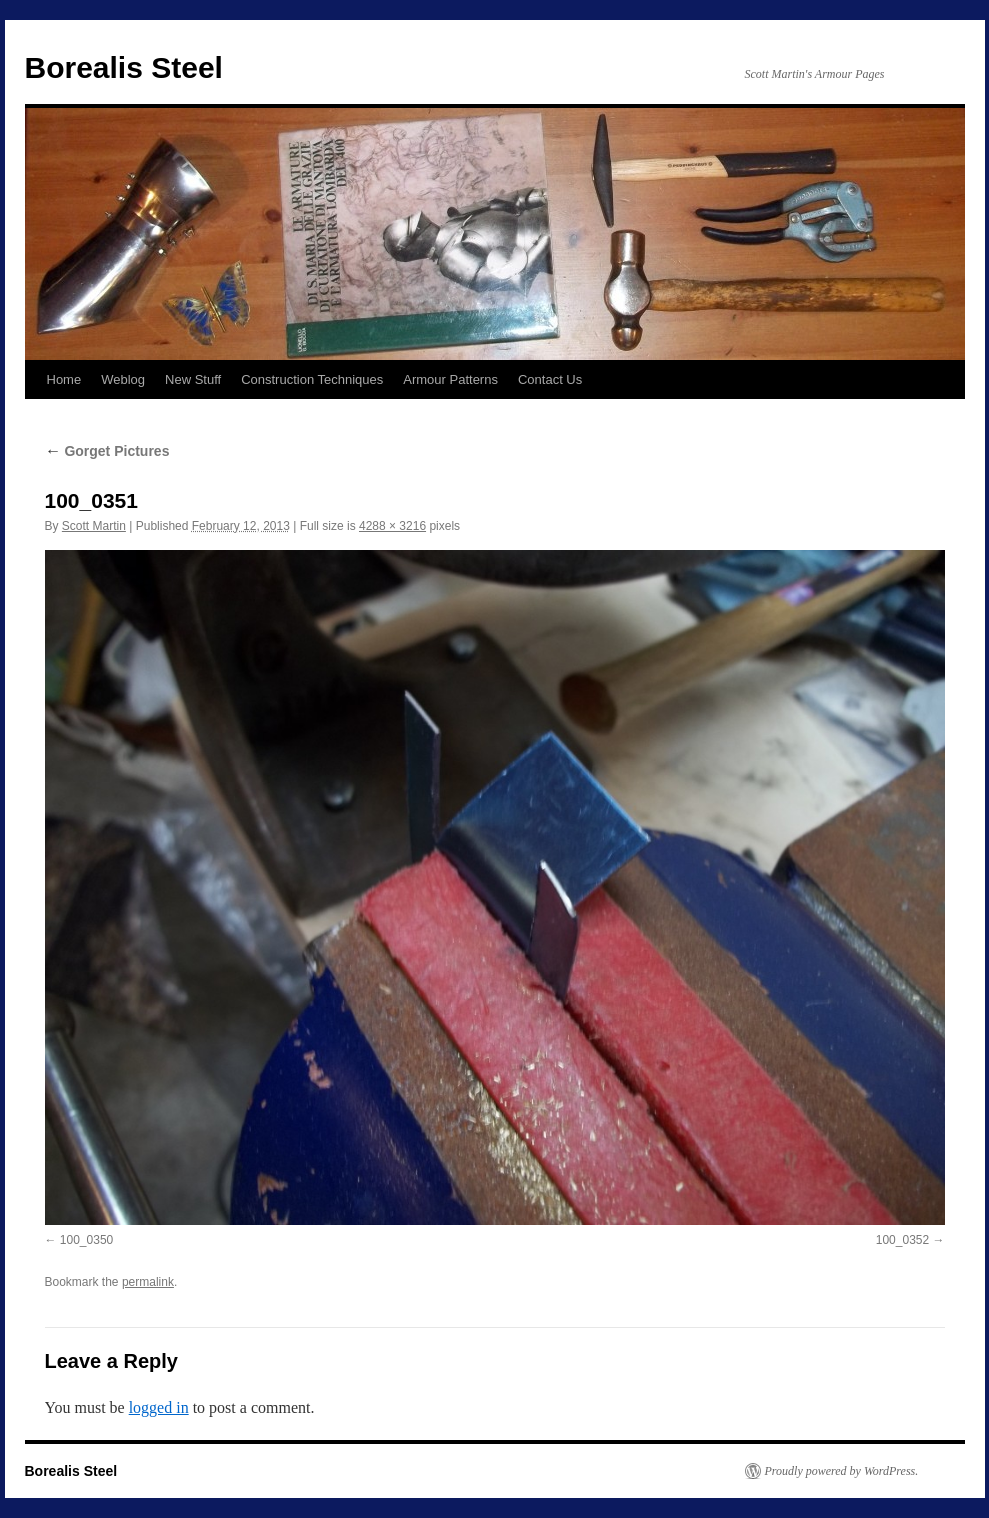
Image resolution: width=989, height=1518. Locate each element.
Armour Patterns (450, 379)
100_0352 (902, 1240)
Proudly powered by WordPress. (842, 1471)
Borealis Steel (124, 67)
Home (64, 379)
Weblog (123, 379)
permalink (148, 1282)
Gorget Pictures (107, 451)
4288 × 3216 (392, 526)
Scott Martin (94, 526)
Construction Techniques (312, 379)
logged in (159, 1407)
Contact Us (550, 379)
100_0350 (86, 1240)
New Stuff (193, 379)
